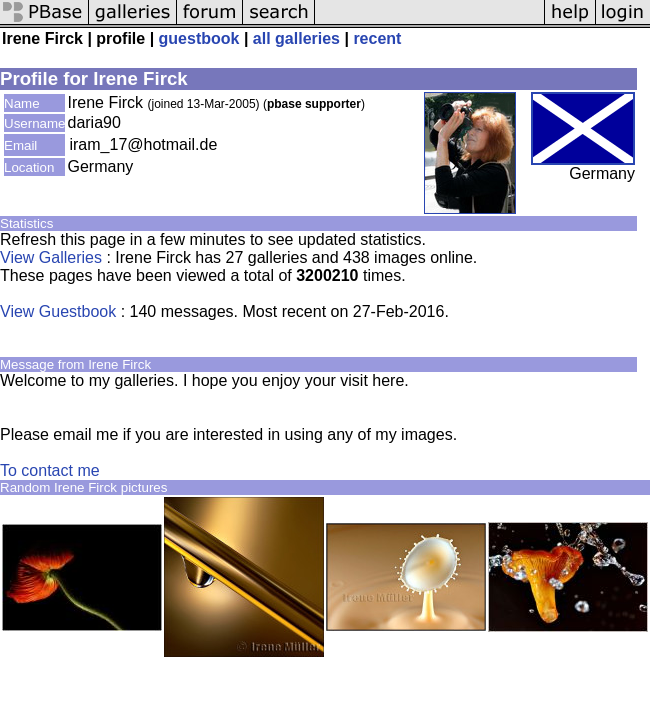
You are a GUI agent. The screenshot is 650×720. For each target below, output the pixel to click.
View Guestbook (58, 311)
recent (377, 38)
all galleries (296, 38)
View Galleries (51, 257)
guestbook (199, 38)
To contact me (50, 470)
